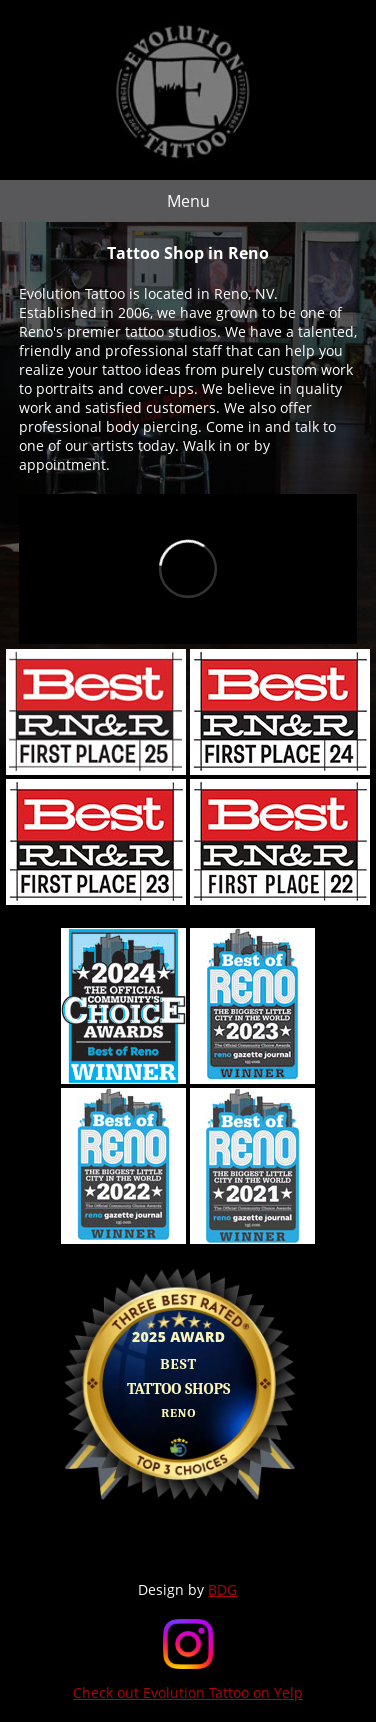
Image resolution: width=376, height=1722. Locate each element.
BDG (222, 1589)
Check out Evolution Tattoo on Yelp (188, 1692)
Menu (188, 201)
